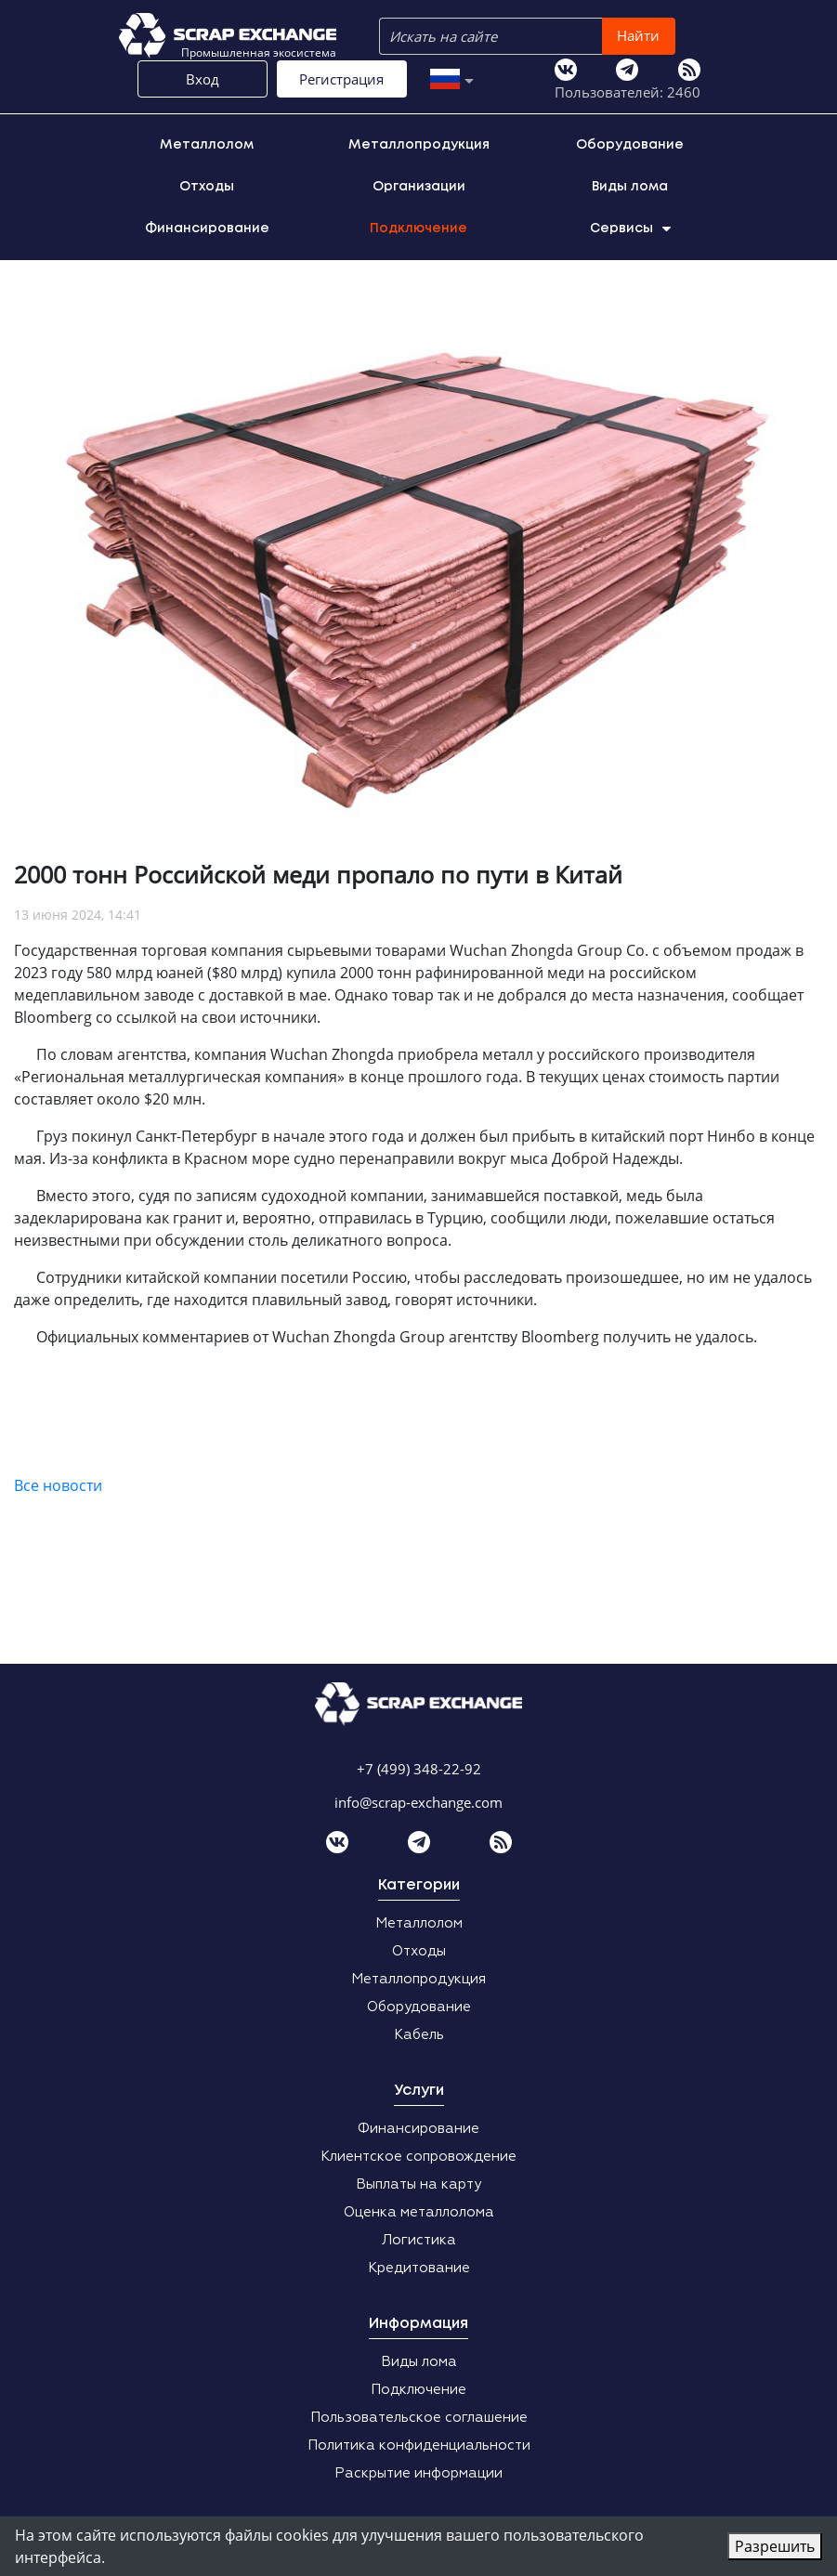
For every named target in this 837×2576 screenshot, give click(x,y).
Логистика (419, 2240)
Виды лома (630, 186)
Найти (638, 35)
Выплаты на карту (418, 2184)
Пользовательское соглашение (419, 2418)
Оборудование (630, 144)
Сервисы (630, 228)
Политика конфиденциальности (418, 2445)
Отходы (206, 186)
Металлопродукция (419, 144)
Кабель (419, 2035)
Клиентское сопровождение (418, 2157)
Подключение (418, 228)
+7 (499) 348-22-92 (419, 1768)
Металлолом (207, 144)
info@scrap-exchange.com (418, 1802)
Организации (419, 186)
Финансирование (207, 228)
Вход (202, 79)
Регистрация (341, 79)
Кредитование (419, 2268)
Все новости (58, 1485)
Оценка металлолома (419, 2212)
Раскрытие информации (418, 2473)
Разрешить (775, 2546)
